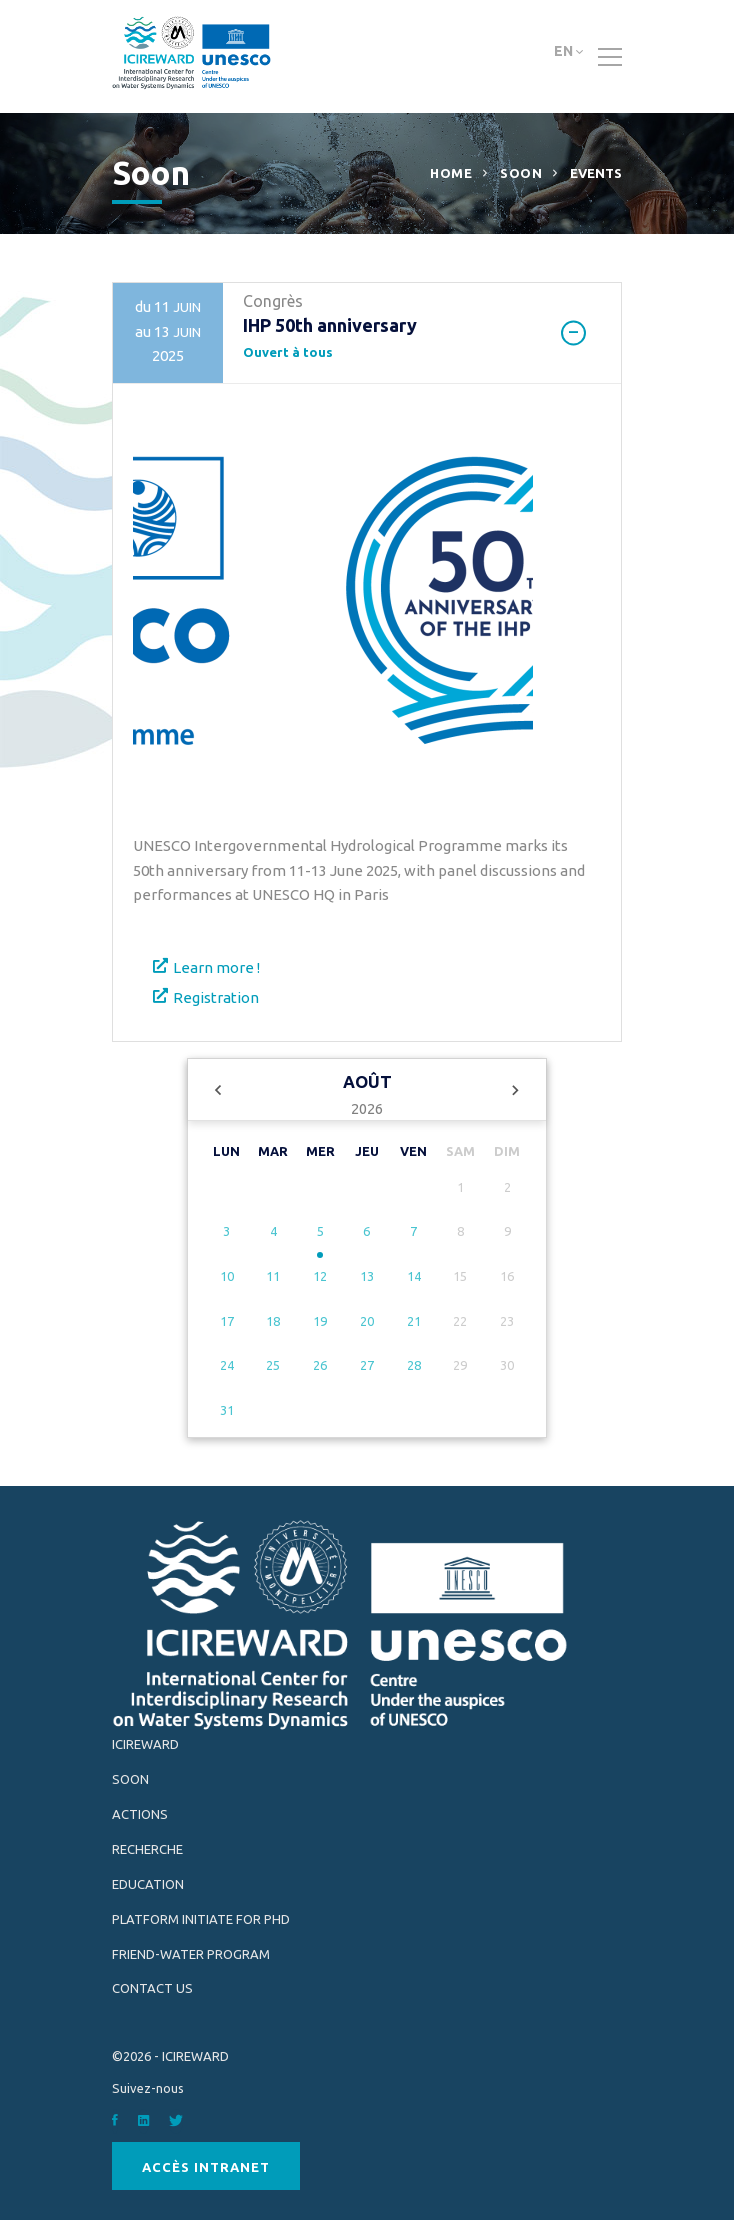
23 (507, 1321)
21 (414, 1321)
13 (367, 1276)
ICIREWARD (145, 1744)
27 (367, 1365)
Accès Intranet (206, 2167)
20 (367, 1321)
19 (320, 1321)
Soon (521, 173)
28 (414, 1365)
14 (414, 1276)
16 (507, 1276)
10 (227, 1276)
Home (451, 173)
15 (460, 1276)
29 (460, 1365)
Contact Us (152, 1988)
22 (460, 1321)
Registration (216, 997)
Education (148, 1884)
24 (227, 1365)
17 (227, 1321)
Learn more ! (216, 967)
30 (507, 1365)
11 (273, 1276)
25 (273, 1365)
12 (320, 1276)
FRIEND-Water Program (191, 1954)
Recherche (147, 1849)
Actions (140, 1814)
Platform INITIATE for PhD (201, 1919)
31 (227, 1410)
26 (320, 1365)
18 (273, 1321)
